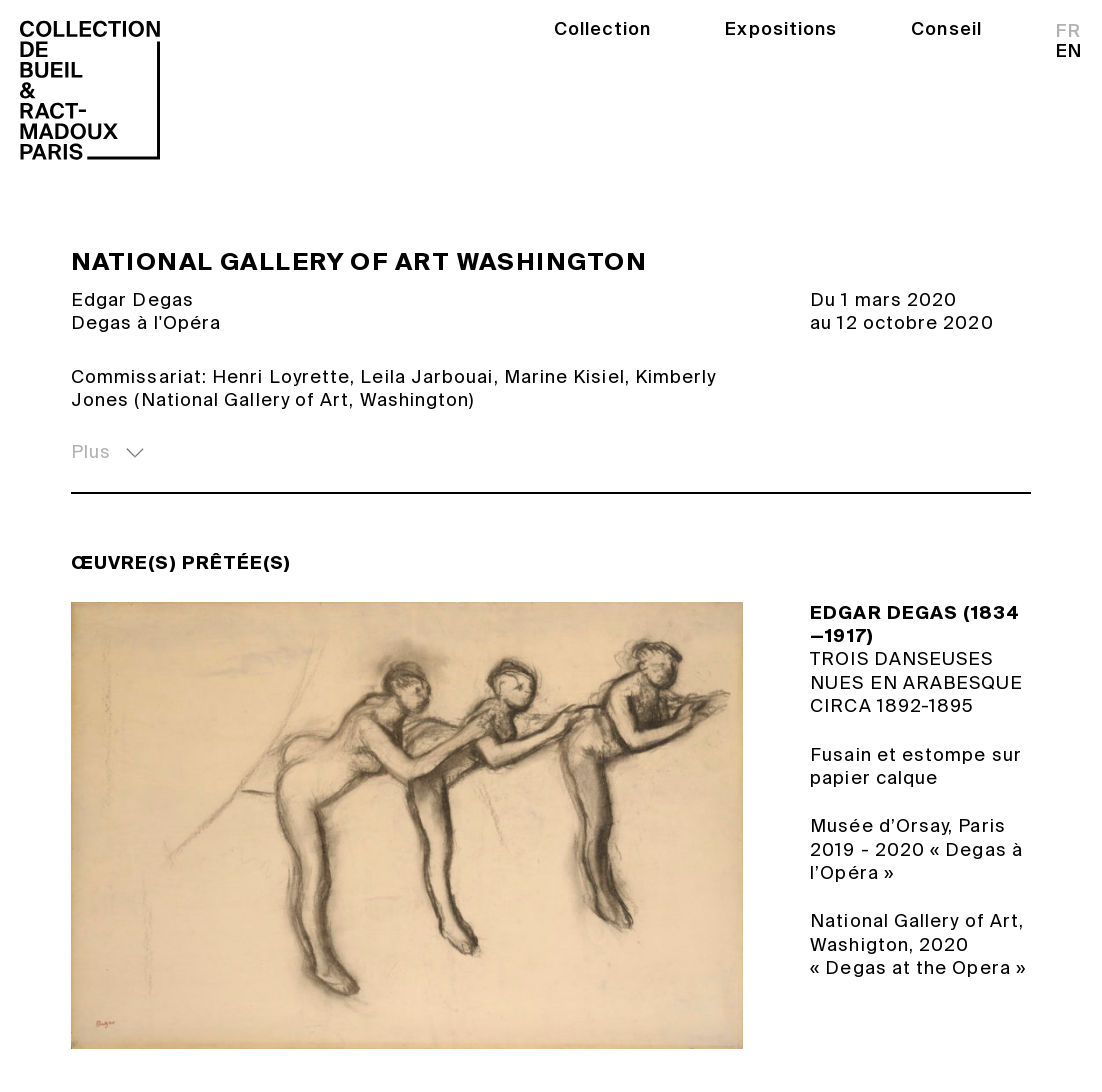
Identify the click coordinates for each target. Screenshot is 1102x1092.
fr (1068, 31)
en (1069, 51)
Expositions (781, 29)
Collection (603, 29)
